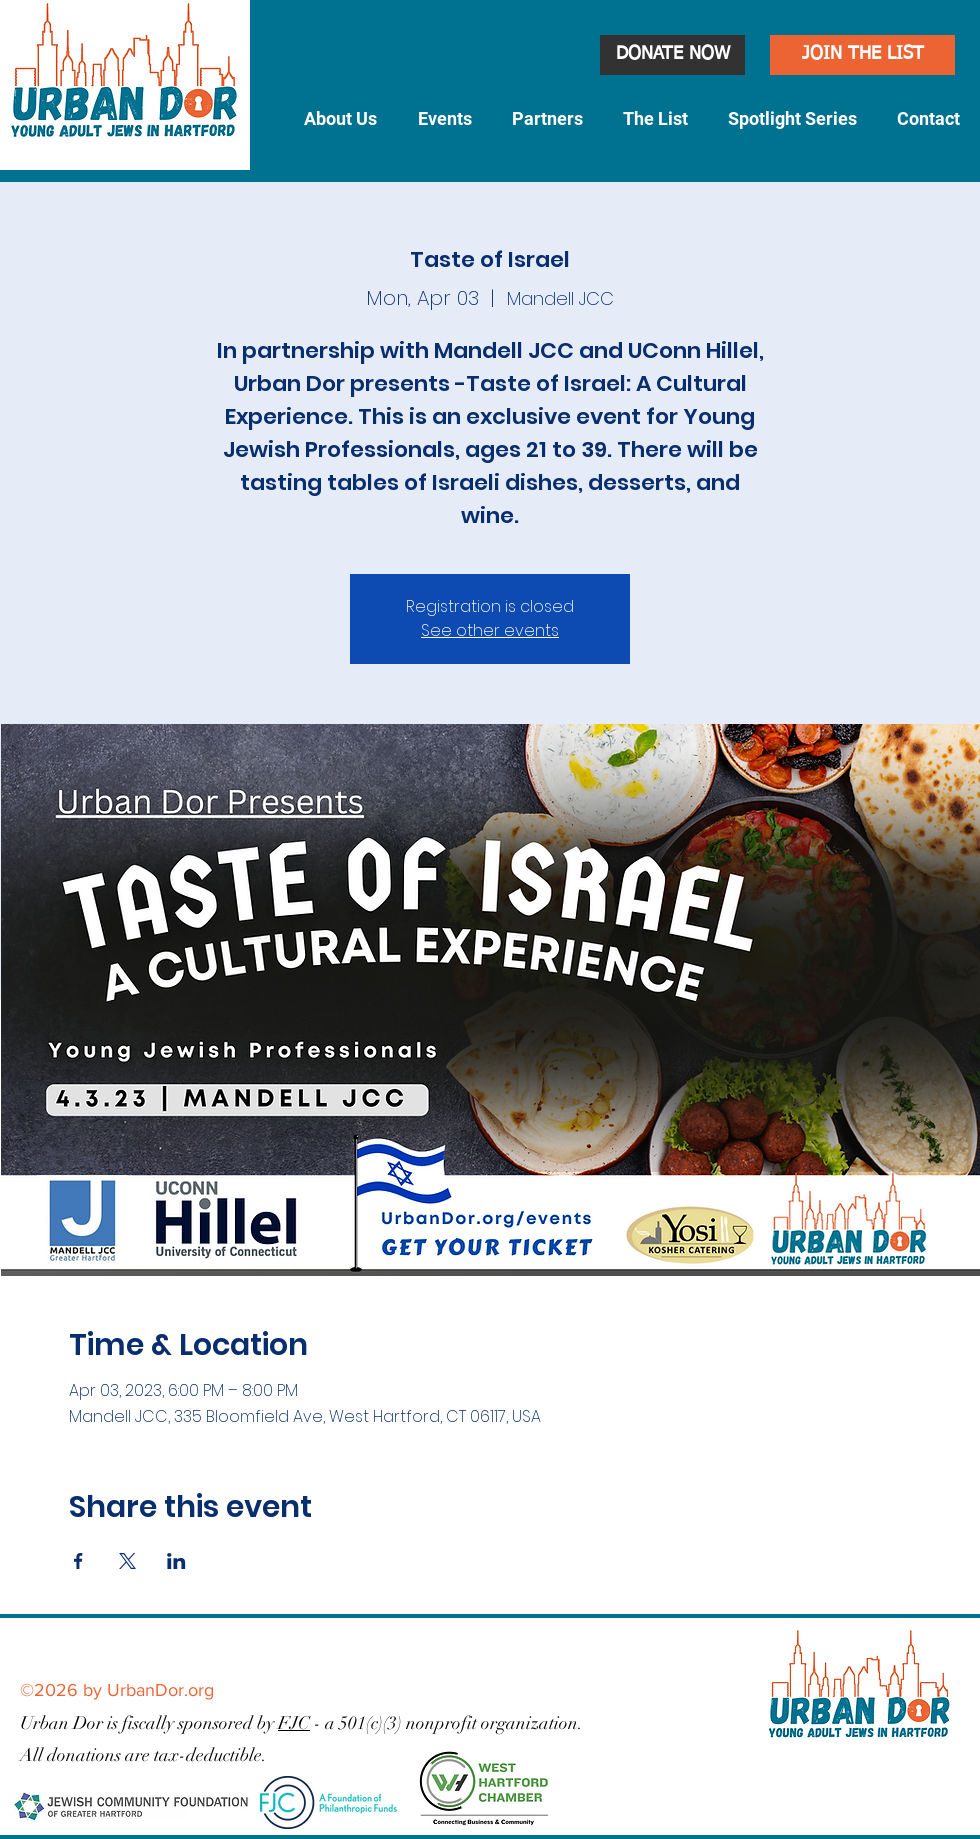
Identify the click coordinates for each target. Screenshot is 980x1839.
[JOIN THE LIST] (862, 55)
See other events (490, 630)
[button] (340, 119)
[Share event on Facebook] (78, 1561)
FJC (294, 1723)
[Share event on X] (127, 1561)
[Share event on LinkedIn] (176, 1561)
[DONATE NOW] (672, 55)
